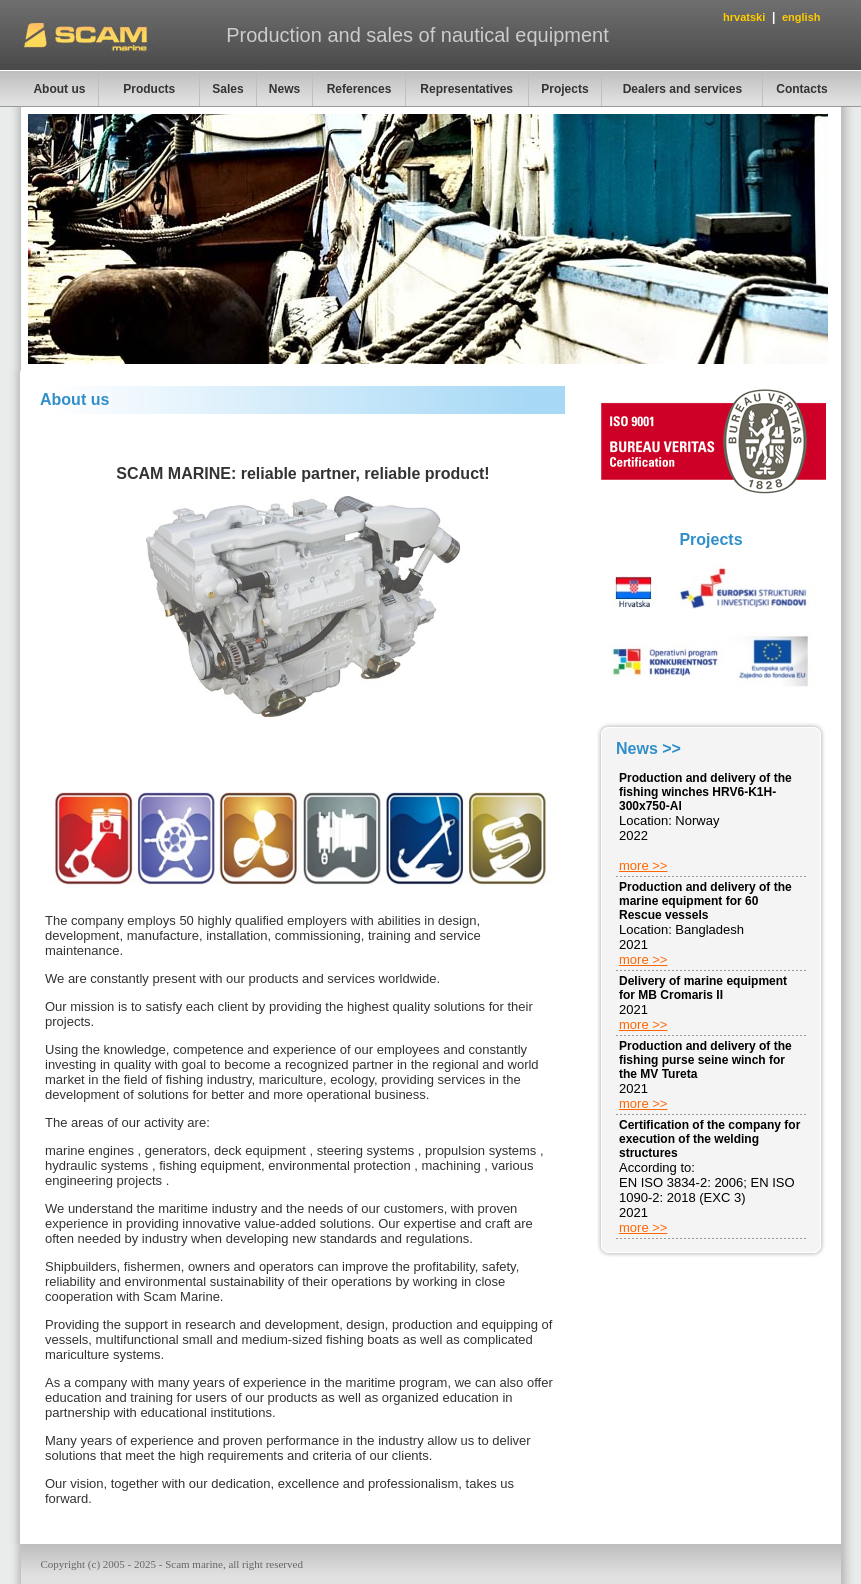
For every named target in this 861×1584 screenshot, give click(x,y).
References (359, 89)
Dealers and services (682, 89)
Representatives (466, 89)
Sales (227, 89)
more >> (643, 865)
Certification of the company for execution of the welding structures (709, 1139)
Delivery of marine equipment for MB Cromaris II (703, 988)
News (284, 89)
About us (59, 89)
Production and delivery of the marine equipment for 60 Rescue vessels (705, 901)
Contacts (801, 89)
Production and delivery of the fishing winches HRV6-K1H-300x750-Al (705, 792)
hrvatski (744, 17)
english (801, 17)
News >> (648, 748)
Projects (564, 89)
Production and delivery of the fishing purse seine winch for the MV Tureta (705, 1060)
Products (149, 89)
